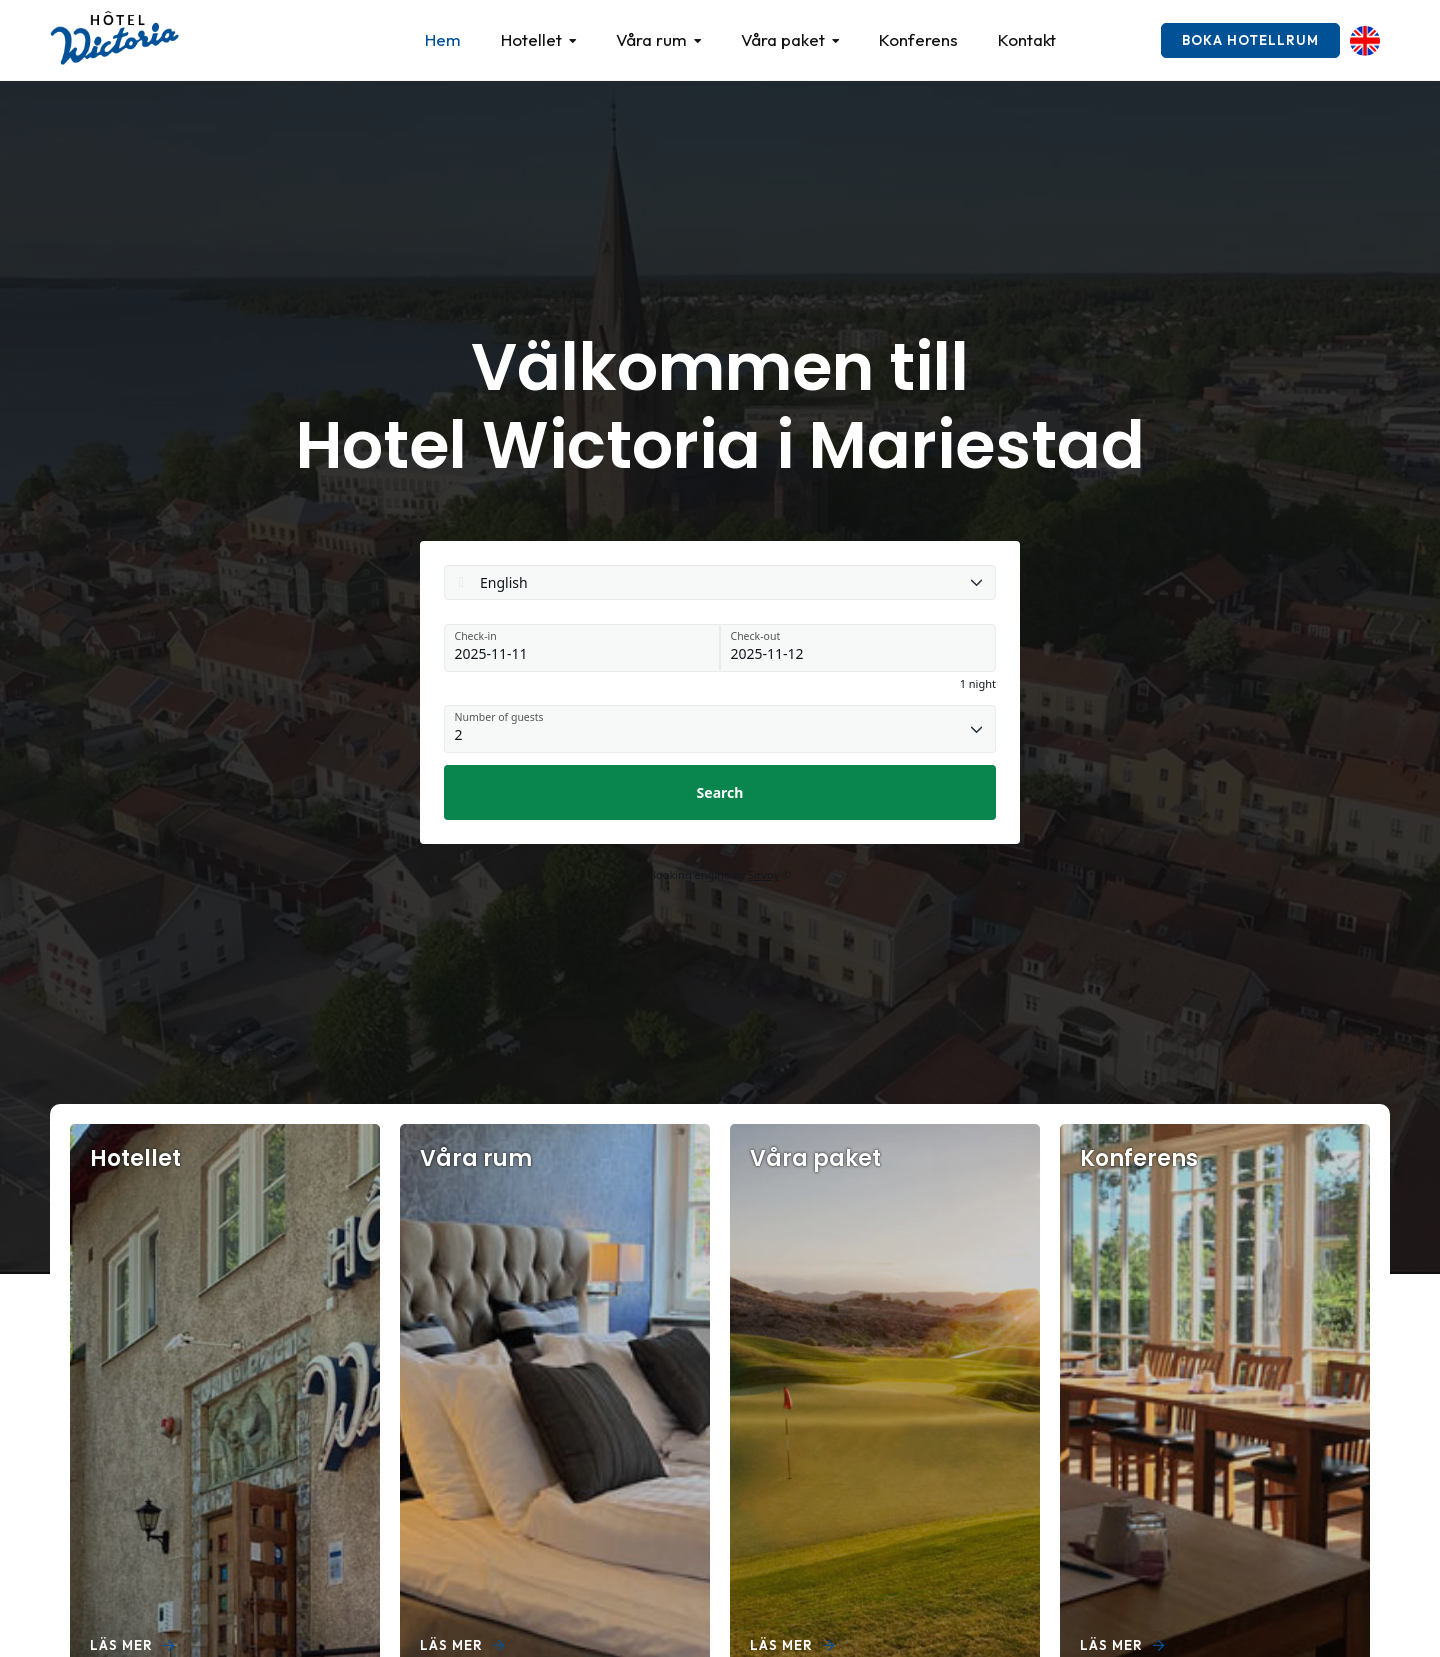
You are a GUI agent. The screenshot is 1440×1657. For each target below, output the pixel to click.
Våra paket (783, 39)
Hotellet (531, 39)
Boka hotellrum (1250, 40)
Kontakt (1027, 39)
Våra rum (651, 39)
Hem (443, 39)
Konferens (918, 39)
